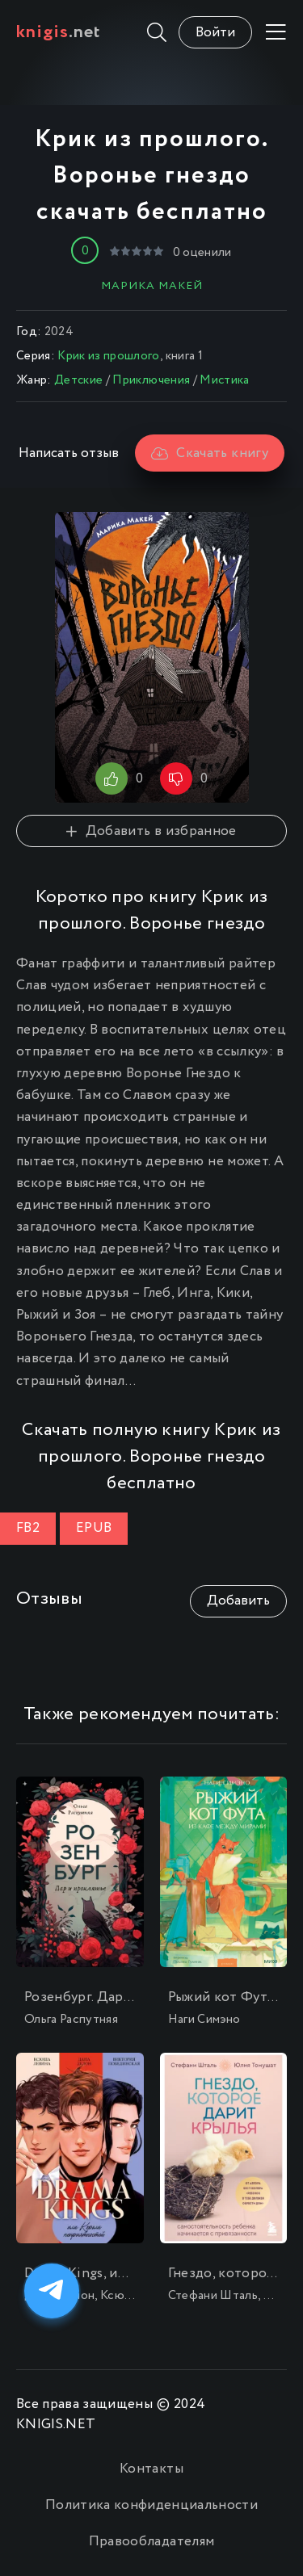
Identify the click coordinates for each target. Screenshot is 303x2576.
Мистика (224, 380)
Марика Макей (152, 286)
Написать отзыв (69, 453)
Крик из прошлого (108, 356)
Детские (78, 380)
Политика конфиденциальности (151, 2505)
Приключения (151, 380)
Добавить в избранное (151, 831)
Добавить (238, 1601)
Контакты (151, 2469)
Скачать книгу (209, 453)
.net (58, 32)
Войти (215, 33)
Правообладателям (151, 2542)
